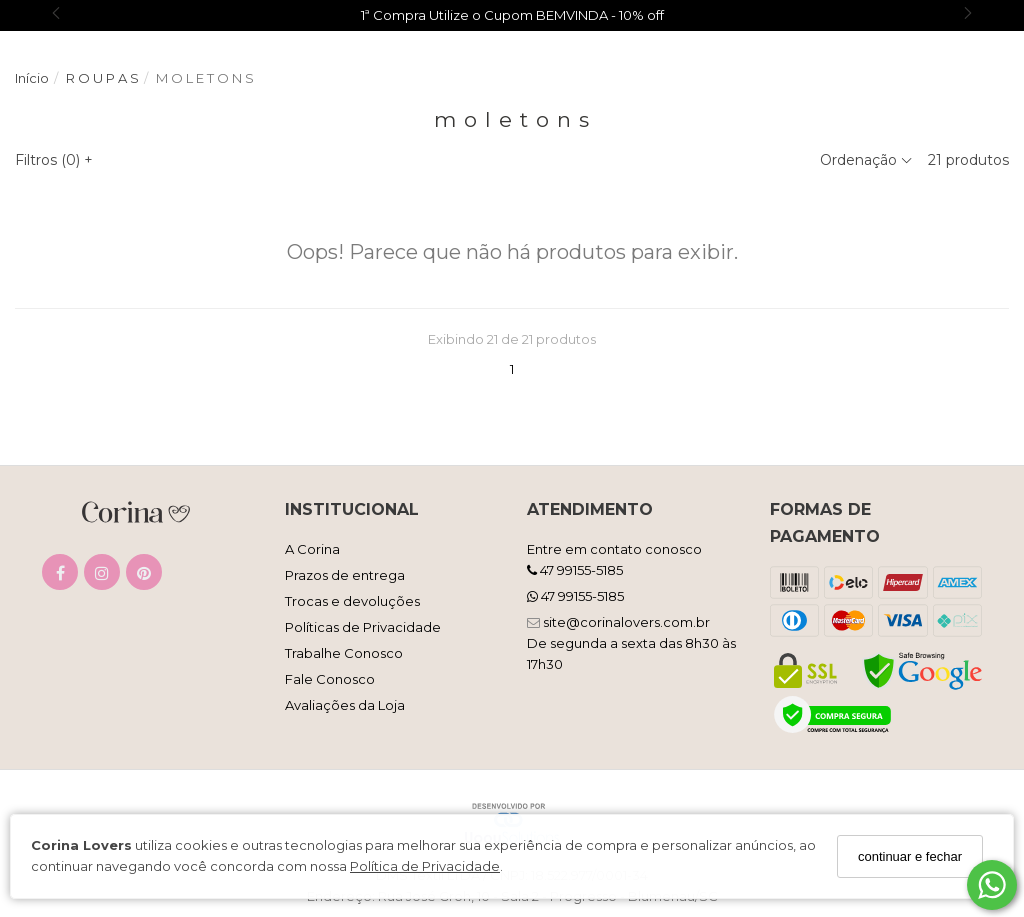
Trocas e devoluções (352, 601)
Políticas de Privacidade (363, 627)
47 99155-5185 (575, 570)
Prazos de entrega (345, 575)
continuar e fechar (910, 856)
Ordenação (866, 160)
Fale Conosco (330, 679)
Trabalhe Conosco (344, 653)
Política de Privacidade (425, 866)
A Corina (312, 549)
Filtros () (54, 160)
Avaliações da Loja (345, 705)
